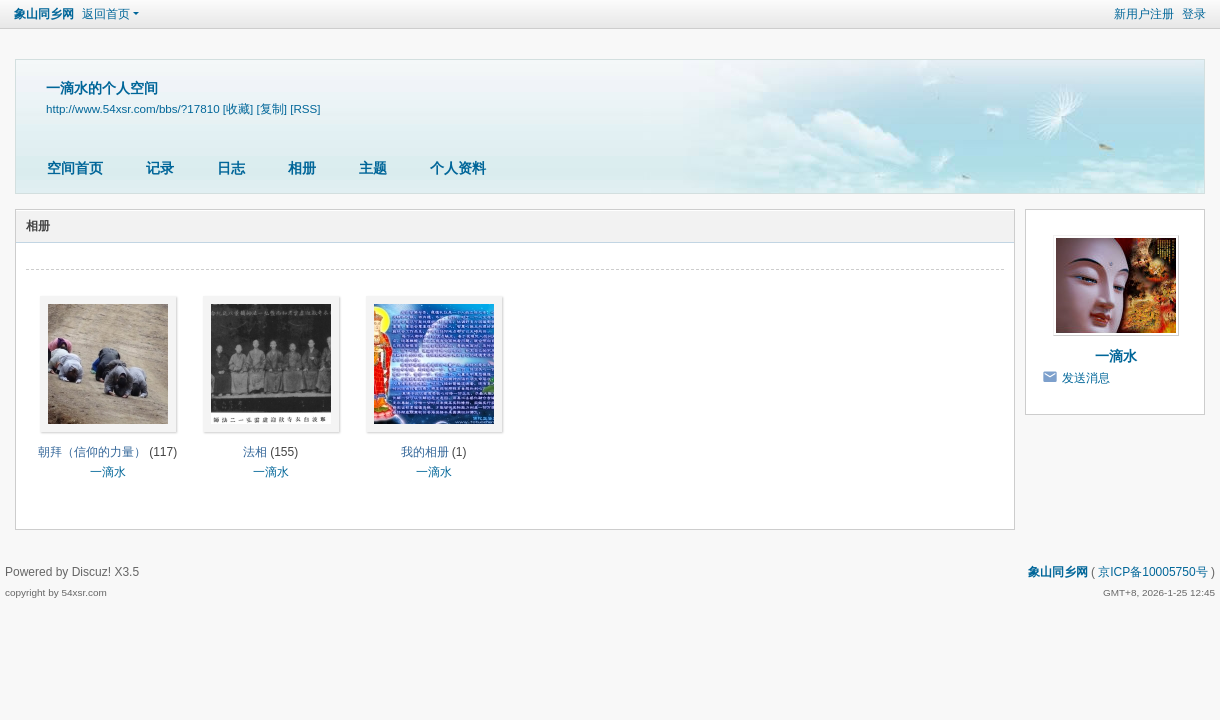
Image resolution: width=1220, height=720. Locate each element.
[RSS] (305, 108)
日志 (231, 168)
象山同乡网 (44, 14)
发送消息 (1086, 378)
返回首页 (106, 14)
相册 (302, 168)
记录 (160, 168)
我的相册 (425, 452)
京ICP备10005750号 (1152, 572)
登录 (1194, 14)
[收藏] (238, 108)
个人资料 (458, 168)
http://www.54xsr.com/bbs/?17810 (133, 108)
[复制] (272, 108)
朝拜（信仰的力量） (92, 452)
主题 (373, 168)
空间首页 (75, 168)
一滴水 (108, 472)
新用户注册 (1144, 14)
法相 (255, 452)
